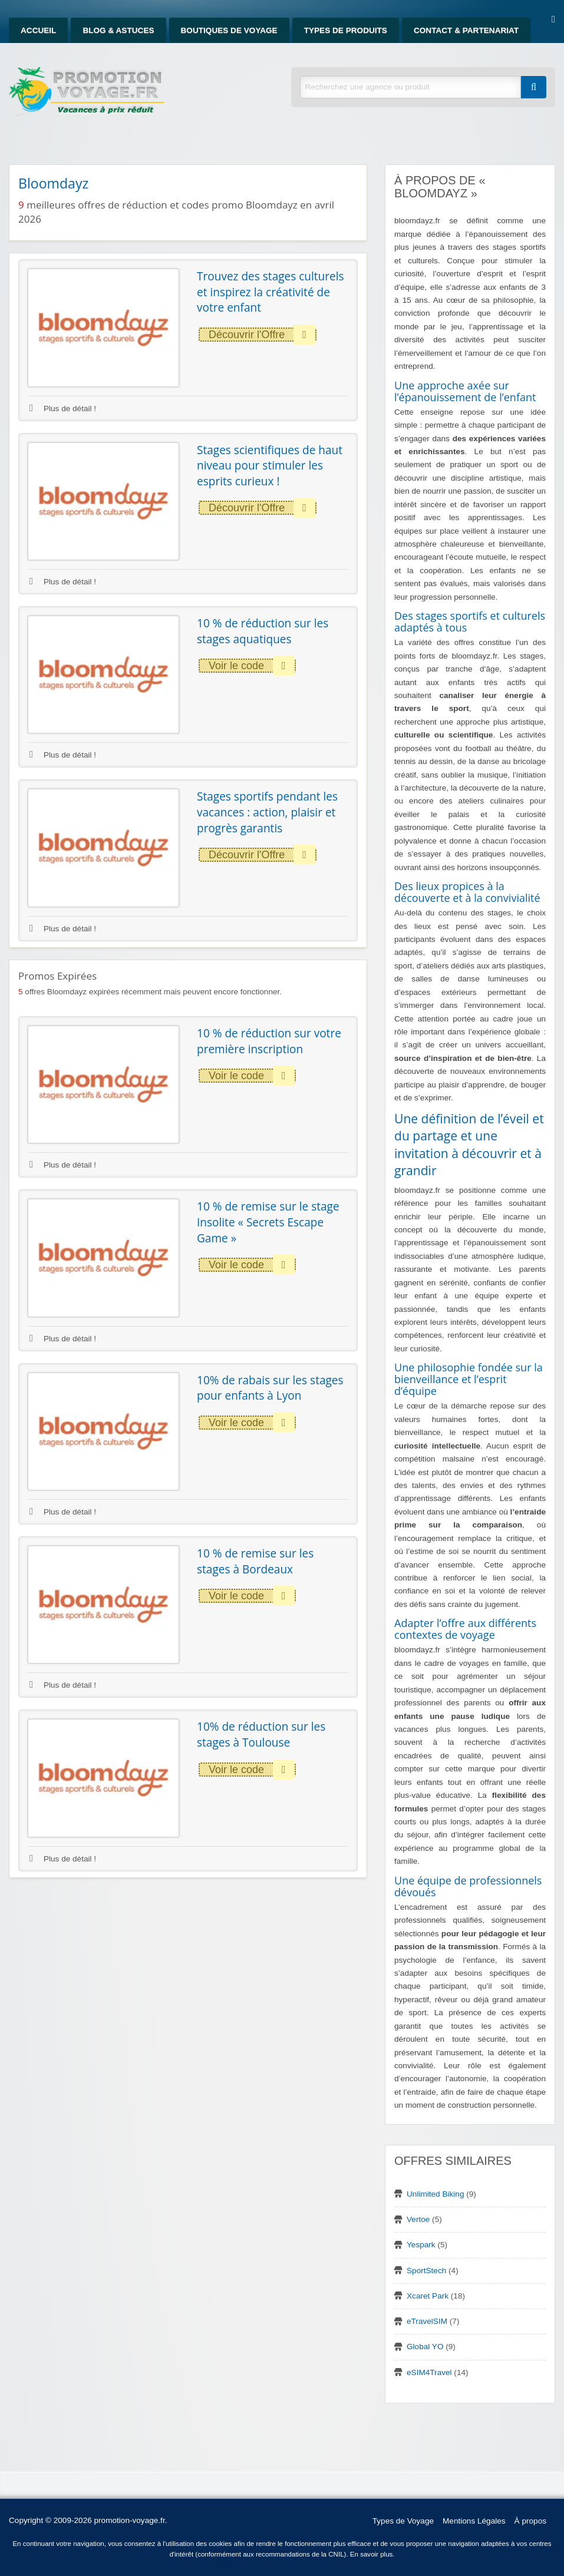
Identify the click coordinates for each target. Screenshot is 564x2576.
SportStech (426, 2270)
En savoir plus (371, 2554)
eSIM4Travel (429, 2372)
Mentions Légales (474, 2521)
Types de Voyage (403, 2521)
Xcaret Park (427, 2295)
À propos (530, 2521)
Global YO (425, 2346)
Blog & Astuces (118, 30)
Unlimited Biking (435, 2194)
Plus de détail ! (62, 408)
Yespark (421, 2244)
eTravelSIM (427, 2321)
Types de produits (345, 30)
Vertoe (418, 2219)
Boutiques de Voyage (229, 30)
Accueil (38, 30)
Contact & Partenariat (466, 30)
